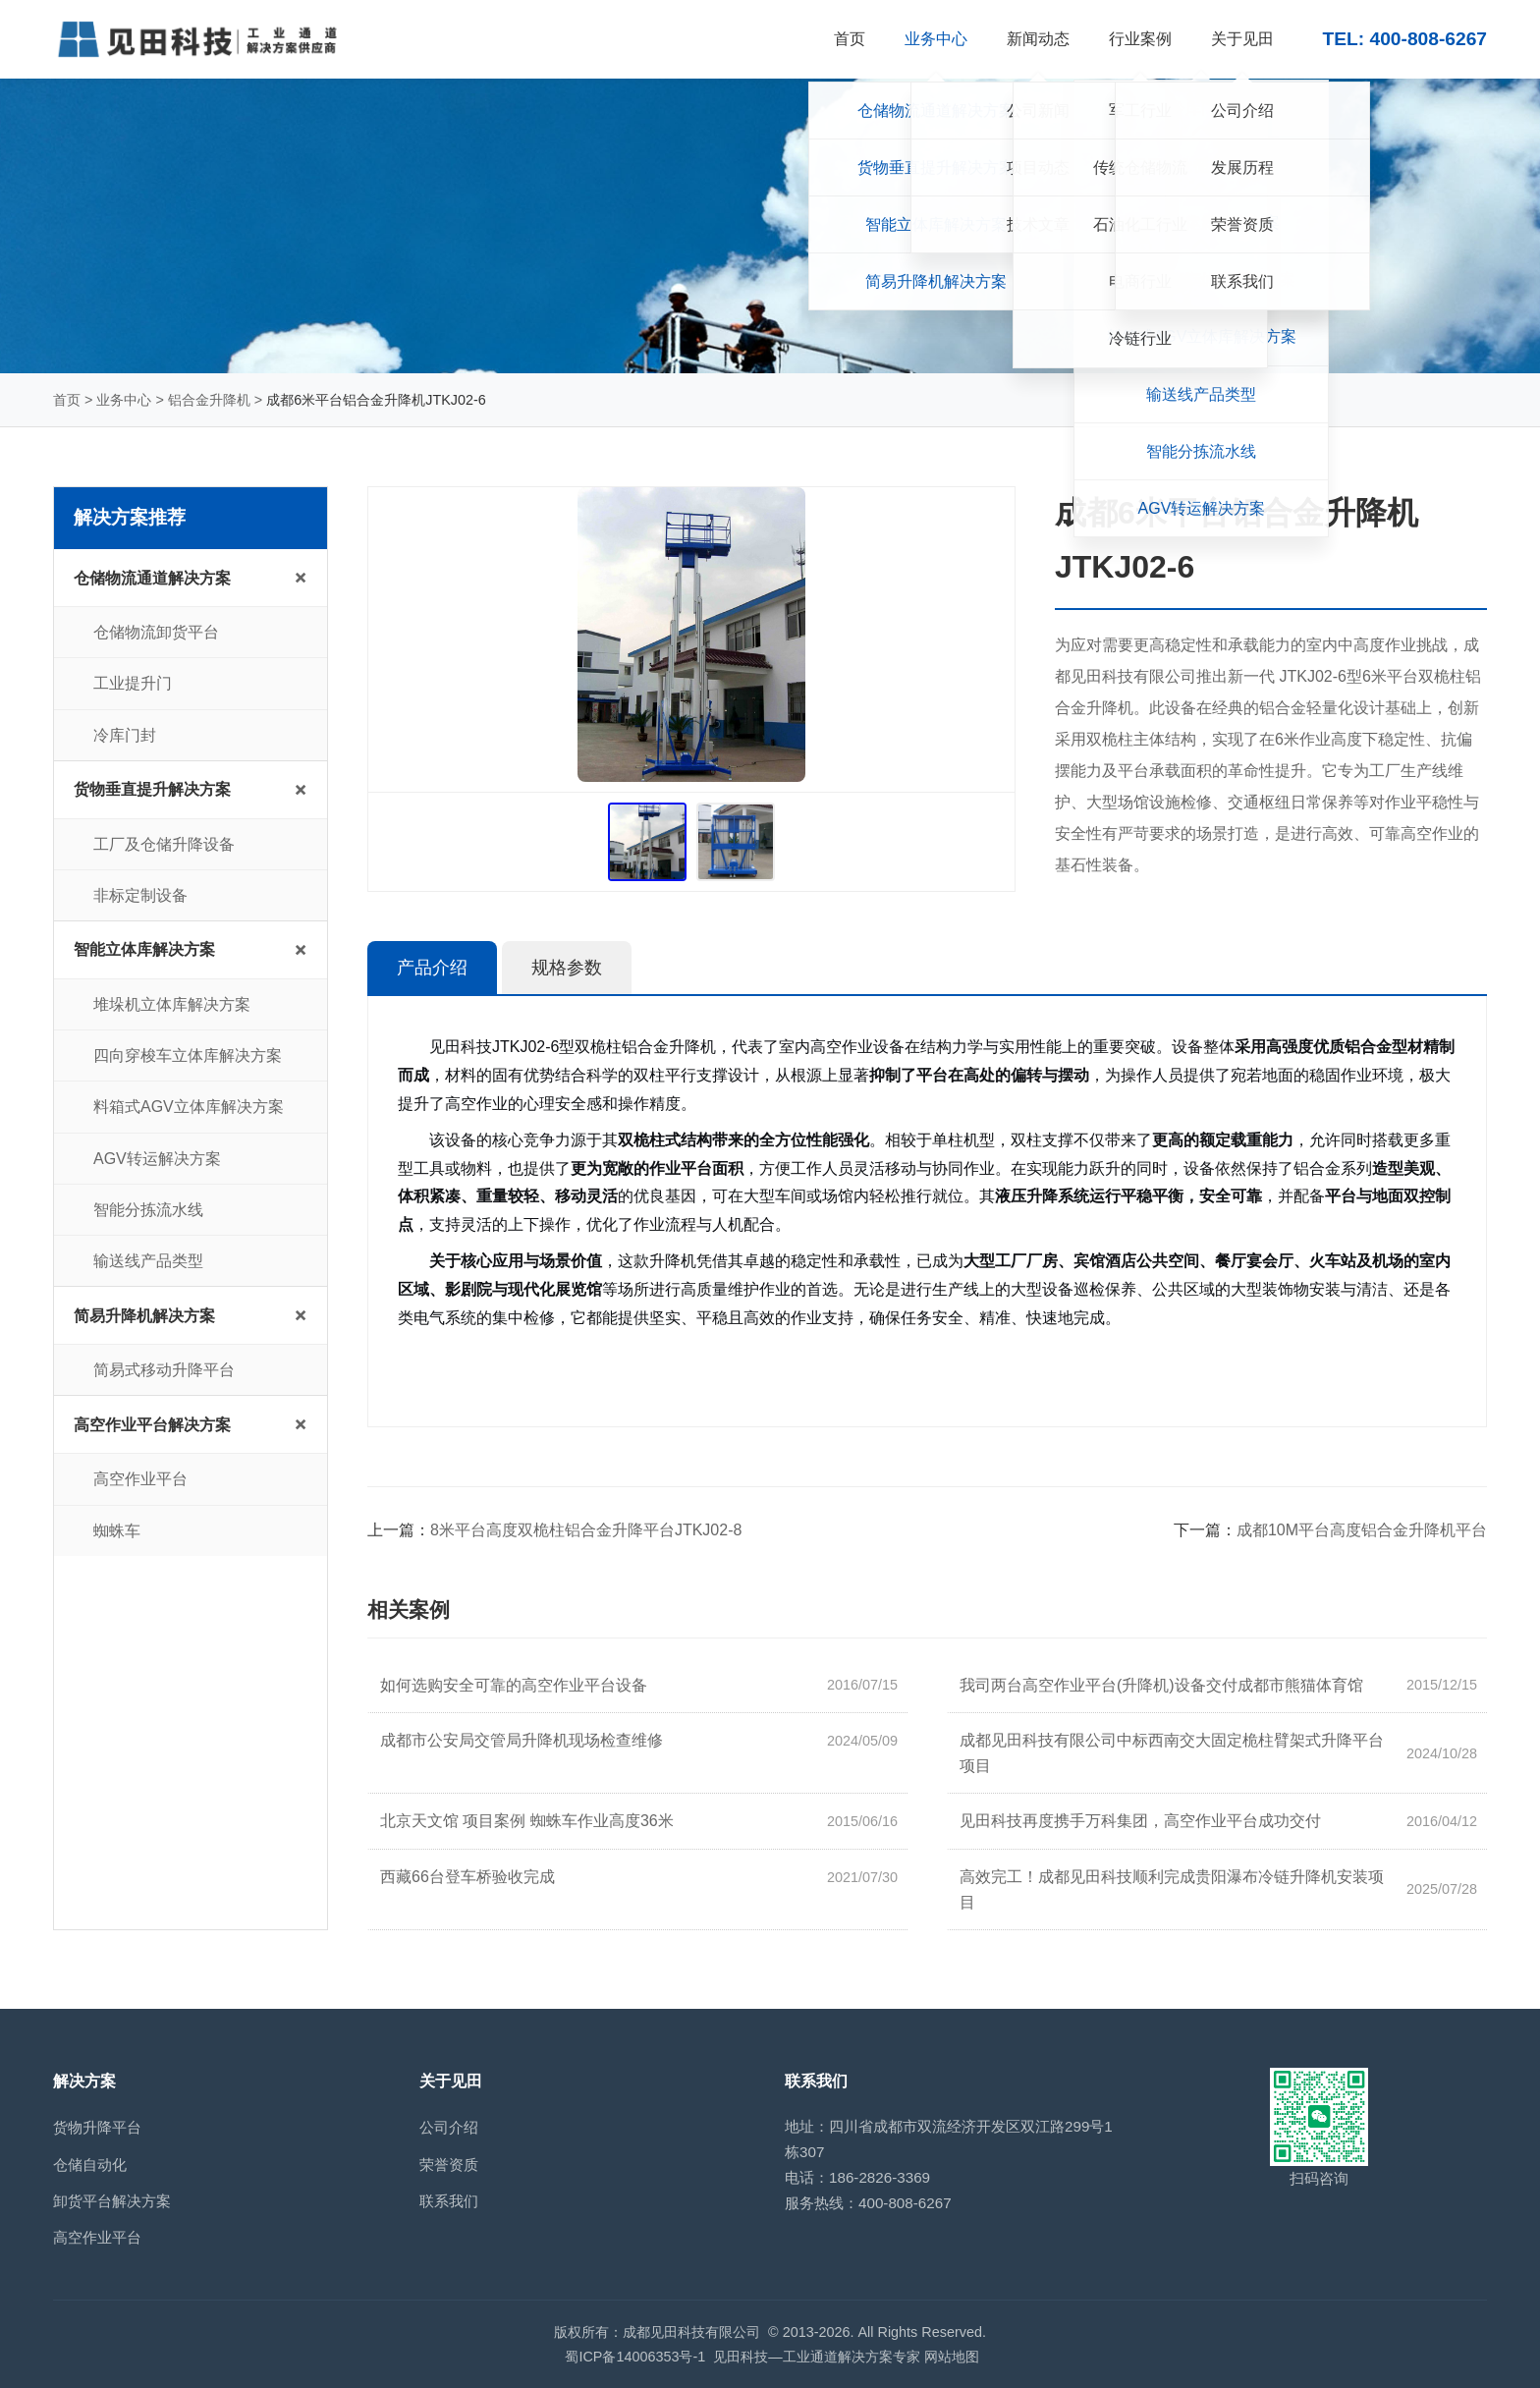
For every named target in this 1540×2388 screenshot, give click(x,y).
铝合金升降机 (209, 400)
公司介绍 (448, 2127)
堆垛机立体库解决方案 (171, 1004)
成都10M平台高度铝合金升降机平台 (1362, 1530)
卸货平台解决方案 (112, 2201)
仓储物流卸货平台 (156, 632)
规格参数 (566, 967)
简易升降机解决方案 (144, 1315)
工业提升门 (132, 683)
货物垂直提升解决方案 (152, 789)
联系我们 (448, 2201)
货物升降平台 (97, 2127)
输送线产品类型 (148, 1260)
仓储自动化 (90, 2164)
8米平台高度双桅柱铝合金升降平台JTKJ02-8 (586, 1530)
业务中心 (123, 400)
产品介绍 (432, 967)
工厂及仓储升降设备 (164, 844)
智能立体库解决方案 (144, 949)
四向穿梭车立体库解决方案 (187, 1055)
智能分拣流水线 (148, 1209)
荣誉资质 (448, 2164)
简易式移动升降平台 (164, 1369)
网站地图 (951, 2356)
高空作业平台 (140, 1479)
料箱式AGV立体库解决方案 (188, 1106)
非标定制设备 (140, 895)
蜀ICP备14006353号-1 (635, 2356)
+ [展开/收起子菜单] (301, 577)
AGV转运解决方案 (157, 1158)
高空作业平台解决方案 (152, 1424)
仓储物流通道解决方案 (152, 578)
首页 (67, 400)
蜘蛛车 (116, 1531)
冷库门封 (124, 735)
